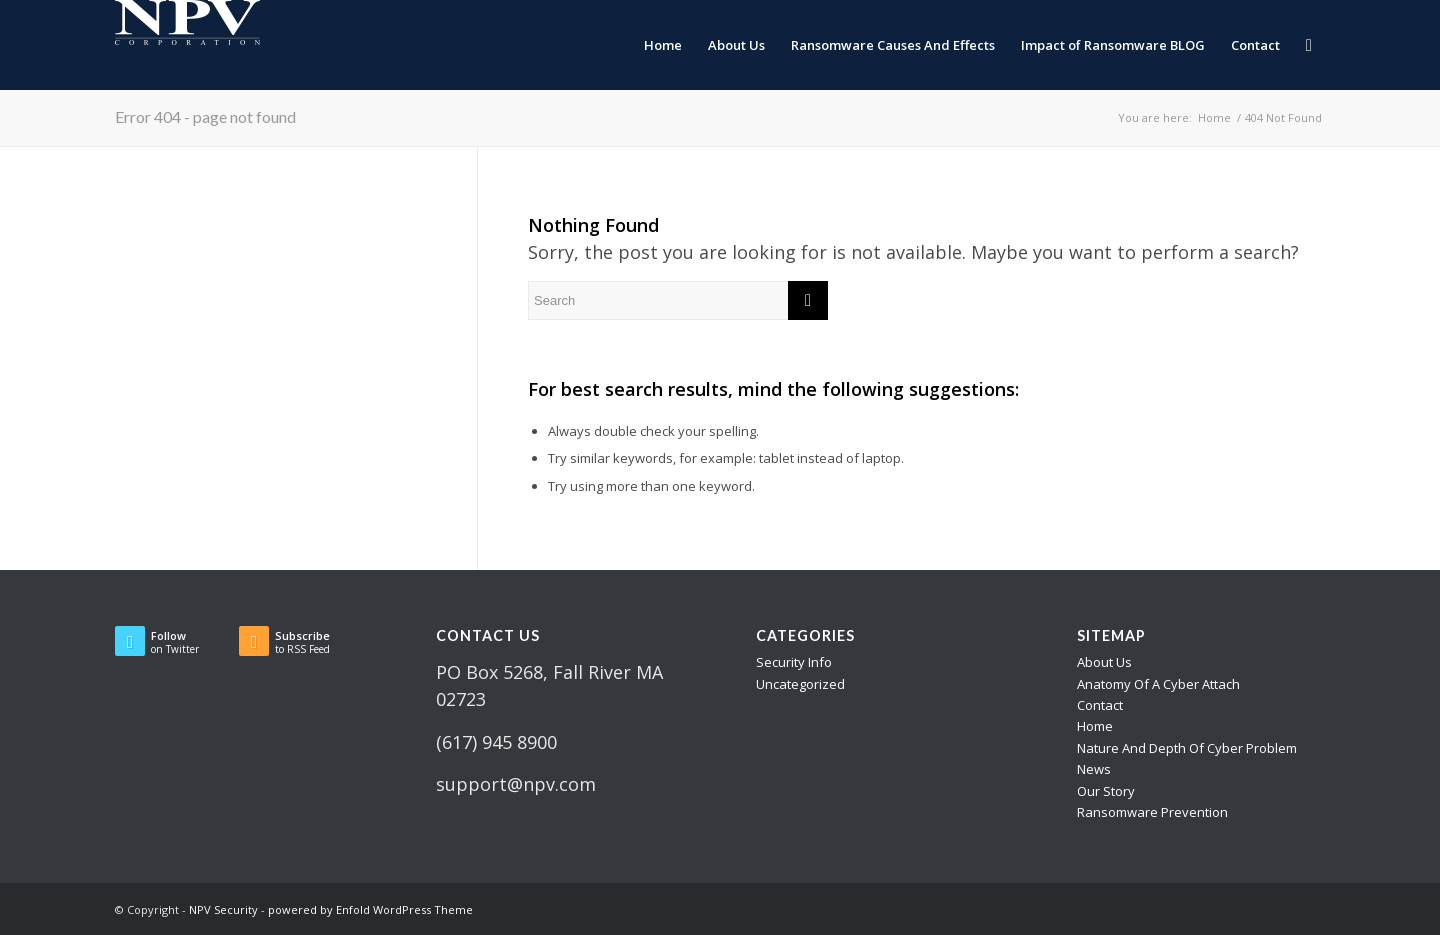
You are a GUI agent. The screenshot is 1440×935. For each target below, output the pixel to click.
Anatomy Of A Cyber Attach (1158, 684)
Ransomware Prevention (1152, 812)
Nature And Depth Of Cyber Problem (1187, 748)
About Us (1104, 662)
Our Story (1106, 791)
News (1094, 769)
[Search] (1309, 45)
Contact (1100, 705)
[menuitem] (663, 45)
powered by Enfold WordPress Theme (370, 909)
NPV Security (223, 909)
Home (1095, 726)
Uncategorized (800, 684)
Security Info (794, 662)
